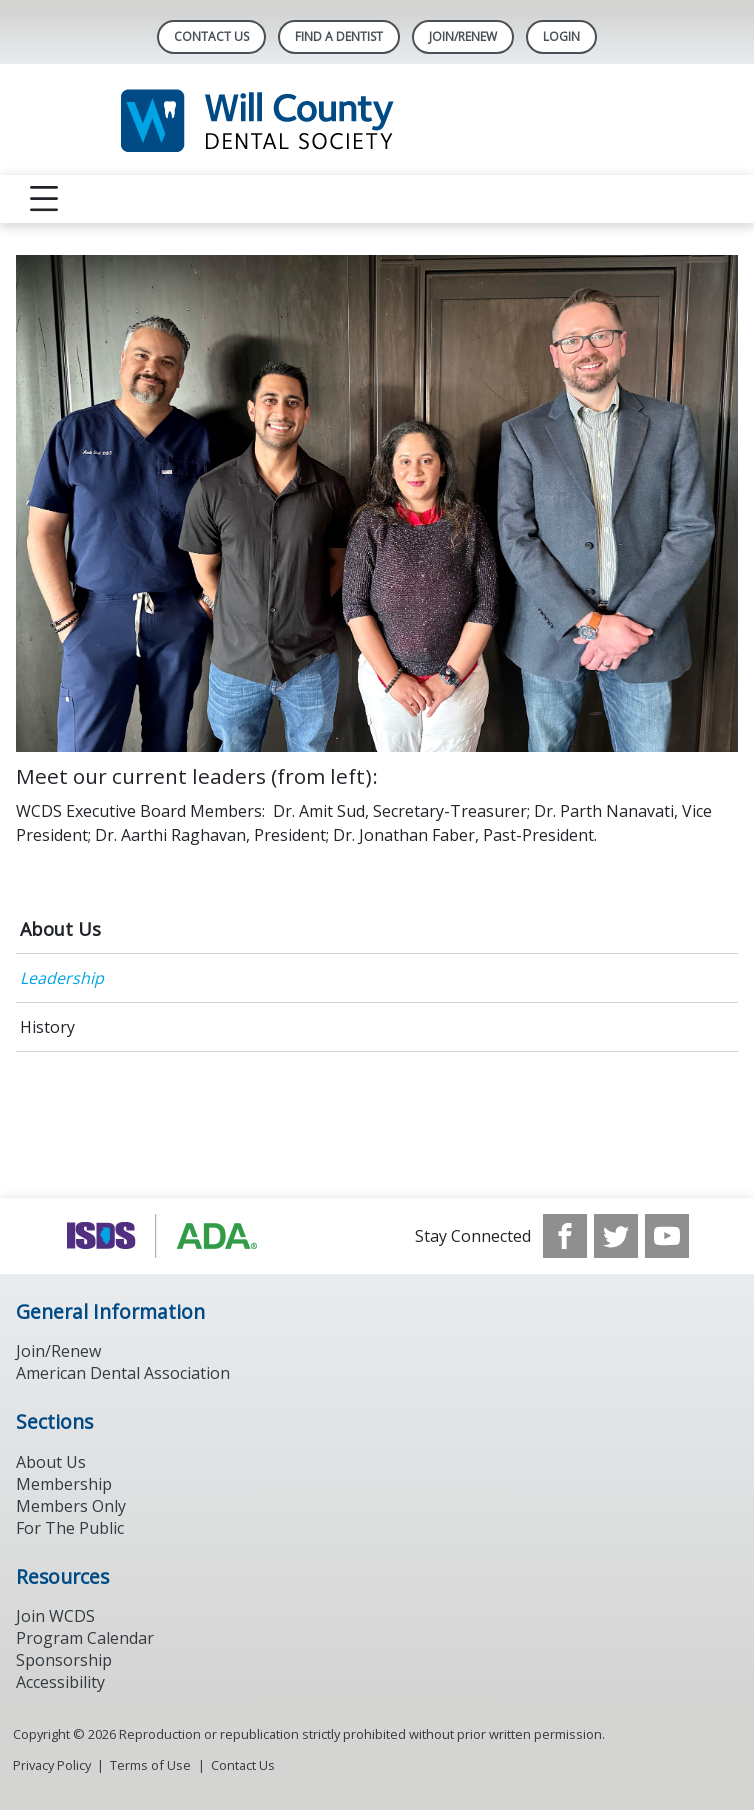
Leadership (62, 978)
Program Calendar (85, 1638)
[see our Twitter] (616, 1236)
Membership (64, 1484)
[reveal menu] (44, 199)
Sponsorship (64, 1660)
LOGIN (561, 36)
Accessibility (60, 1682)
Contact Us (211, 36)
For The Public (70, 1528)
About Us (60, 929)
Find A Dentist (339, 36)
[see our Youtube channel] (667, 1236)
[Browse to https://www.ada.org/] (166, 1236)
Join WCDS (55, 1616)
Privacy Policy (52, 1765)
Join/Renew (463, 36)
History (47, 1027)
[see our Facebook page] (565, 1236)
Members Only (71, 1506)
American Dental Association (123, 1373)
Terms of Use (150, 1765)
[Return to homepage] (377, 119)
